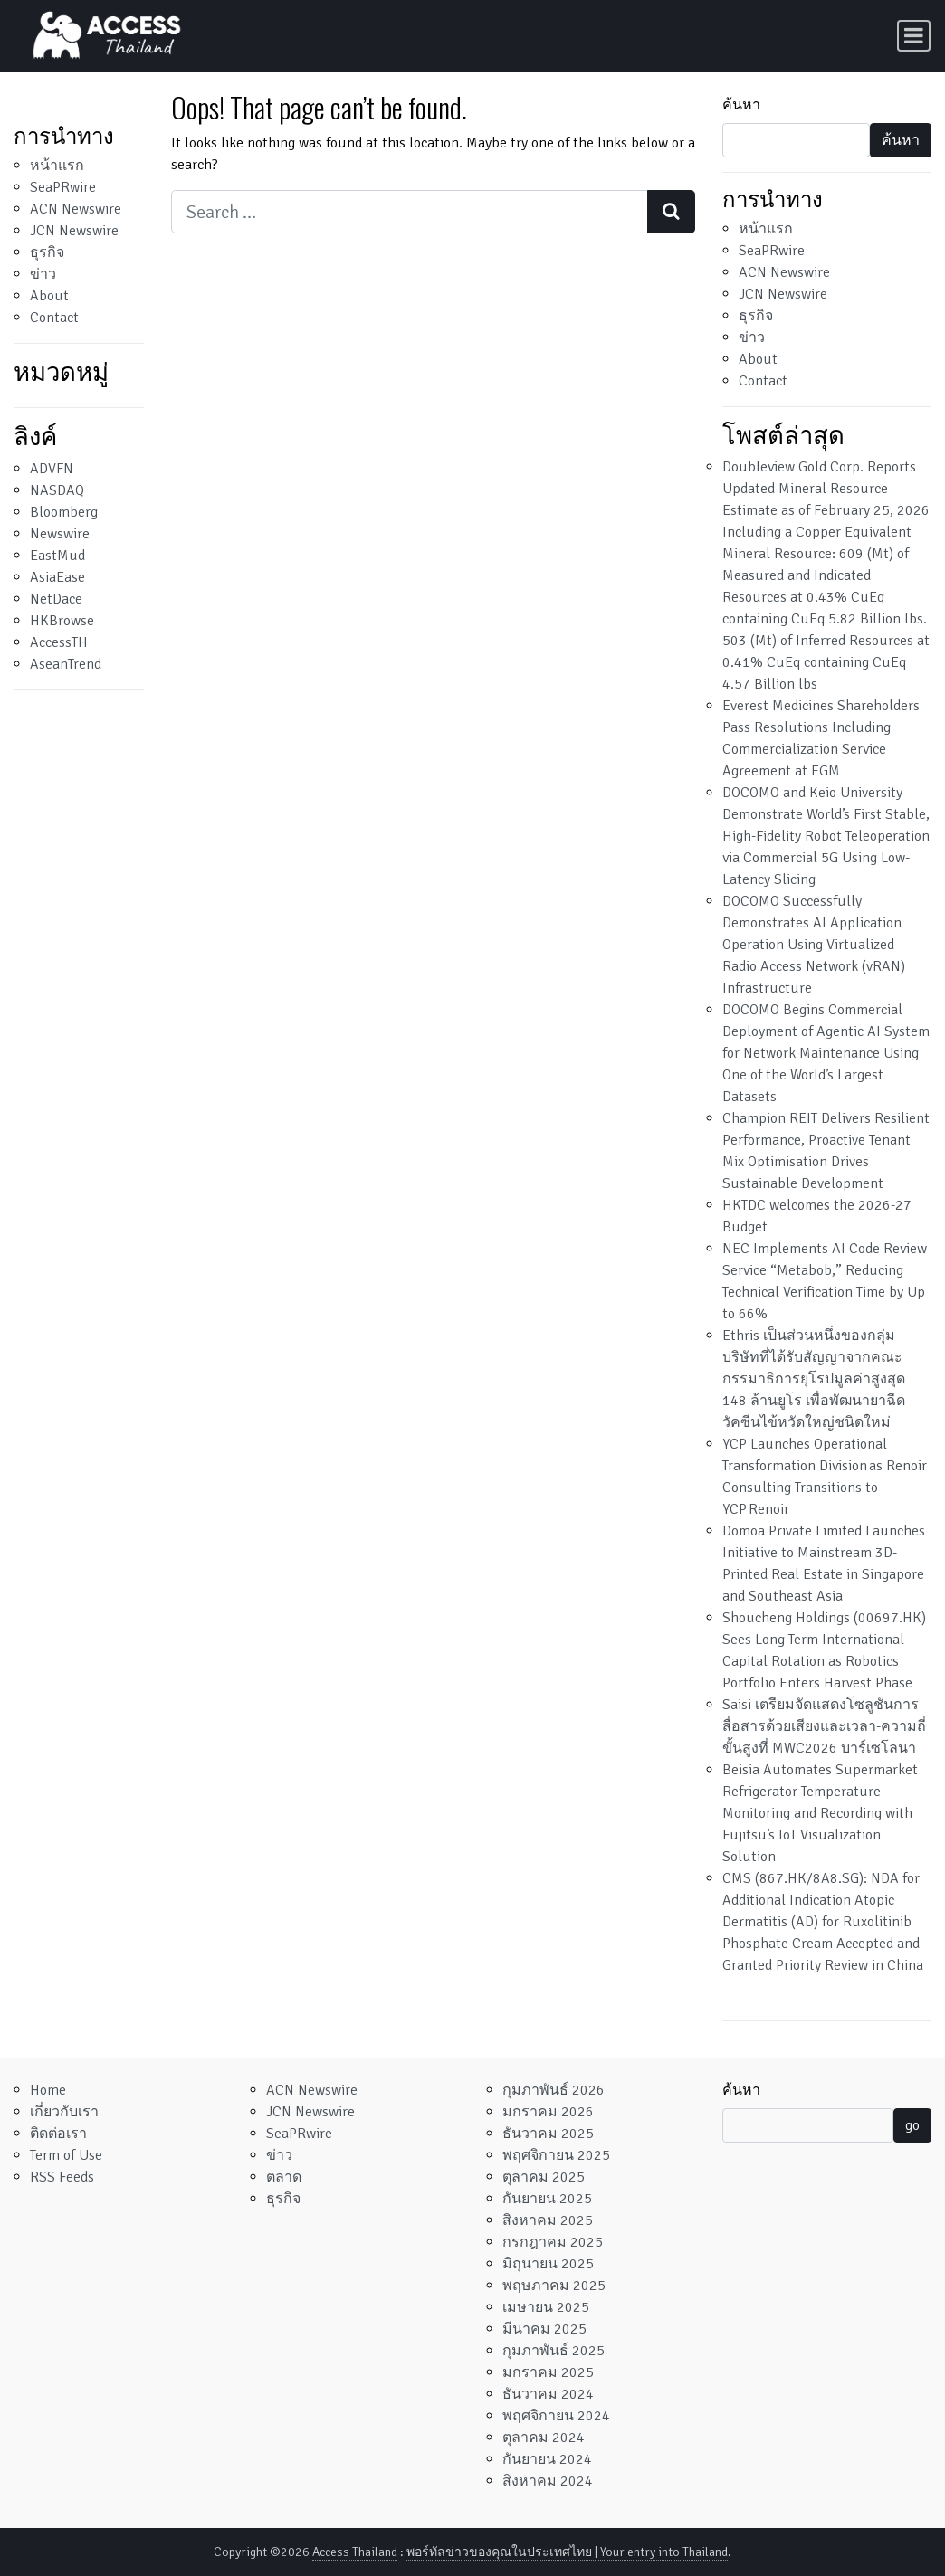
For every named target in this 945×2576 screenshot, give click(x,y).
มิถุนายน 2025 (548, 2264)
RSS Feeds (62, 2177)
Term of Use (66, 2155)
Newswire (60, 534)
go (912, 2125)
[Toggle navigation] (914, 36)
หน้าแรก (57, 166)
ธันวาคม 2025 (548, 2133)
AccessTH (59, 642)
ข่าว (43, 274)
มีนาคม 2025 (544, 2329)
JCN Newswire (74, 231)
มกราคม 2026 (548, 2112)
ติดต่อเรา (58, 2133)
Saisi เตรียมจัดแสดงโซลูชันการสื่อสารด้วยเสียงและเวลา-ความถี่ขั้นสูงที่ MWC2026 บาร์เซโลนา (824, 1726)
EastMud (57, 556)
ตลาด (283, 2177)
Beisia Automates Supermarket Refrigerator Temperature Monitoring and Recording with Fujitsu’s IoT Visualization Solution (820, 1813)
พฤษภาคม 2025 (554, 2286)
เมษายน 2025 (545, 2307)
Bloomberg (64, 512)
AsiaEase (57, 577)
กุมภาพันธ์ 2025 (553, 2351)
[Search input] (409, 211)
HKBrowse (62, 621)
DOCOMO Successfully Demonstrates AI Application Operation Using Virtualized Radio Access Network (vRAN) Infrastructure (813, 944)
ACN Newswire (75, 209)
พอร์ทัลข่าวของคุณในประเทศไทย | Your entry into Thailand (567, 2552)
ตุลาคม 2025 (543, 2177)
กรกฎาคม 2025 (552, 2242)
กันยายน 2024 (547, 2459)
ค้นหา (741, 105)
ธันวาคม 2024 (548, 2394)
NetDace (56, 599)
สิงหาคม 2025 (547, 2220)
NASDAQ (57, 490)
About (49, 296)
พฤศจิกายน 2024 (556, 2416)
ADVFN (51, 469)
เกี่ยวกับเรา (64, 2112)
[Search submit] (671, 211)
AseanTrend (65, 664)
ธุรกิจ (47, 252)
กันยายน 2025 (547, 2199)
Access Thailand (354, 2552)
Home (48, 2090)
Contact (54, 318)
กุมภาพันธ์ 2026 (553, 2090)
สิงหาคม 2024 (547, 2481)
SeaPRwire (63, 187)
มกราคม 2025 (548, 2372)
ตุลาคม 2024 (543, 2438)
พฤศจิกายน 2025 (556, 2155)
